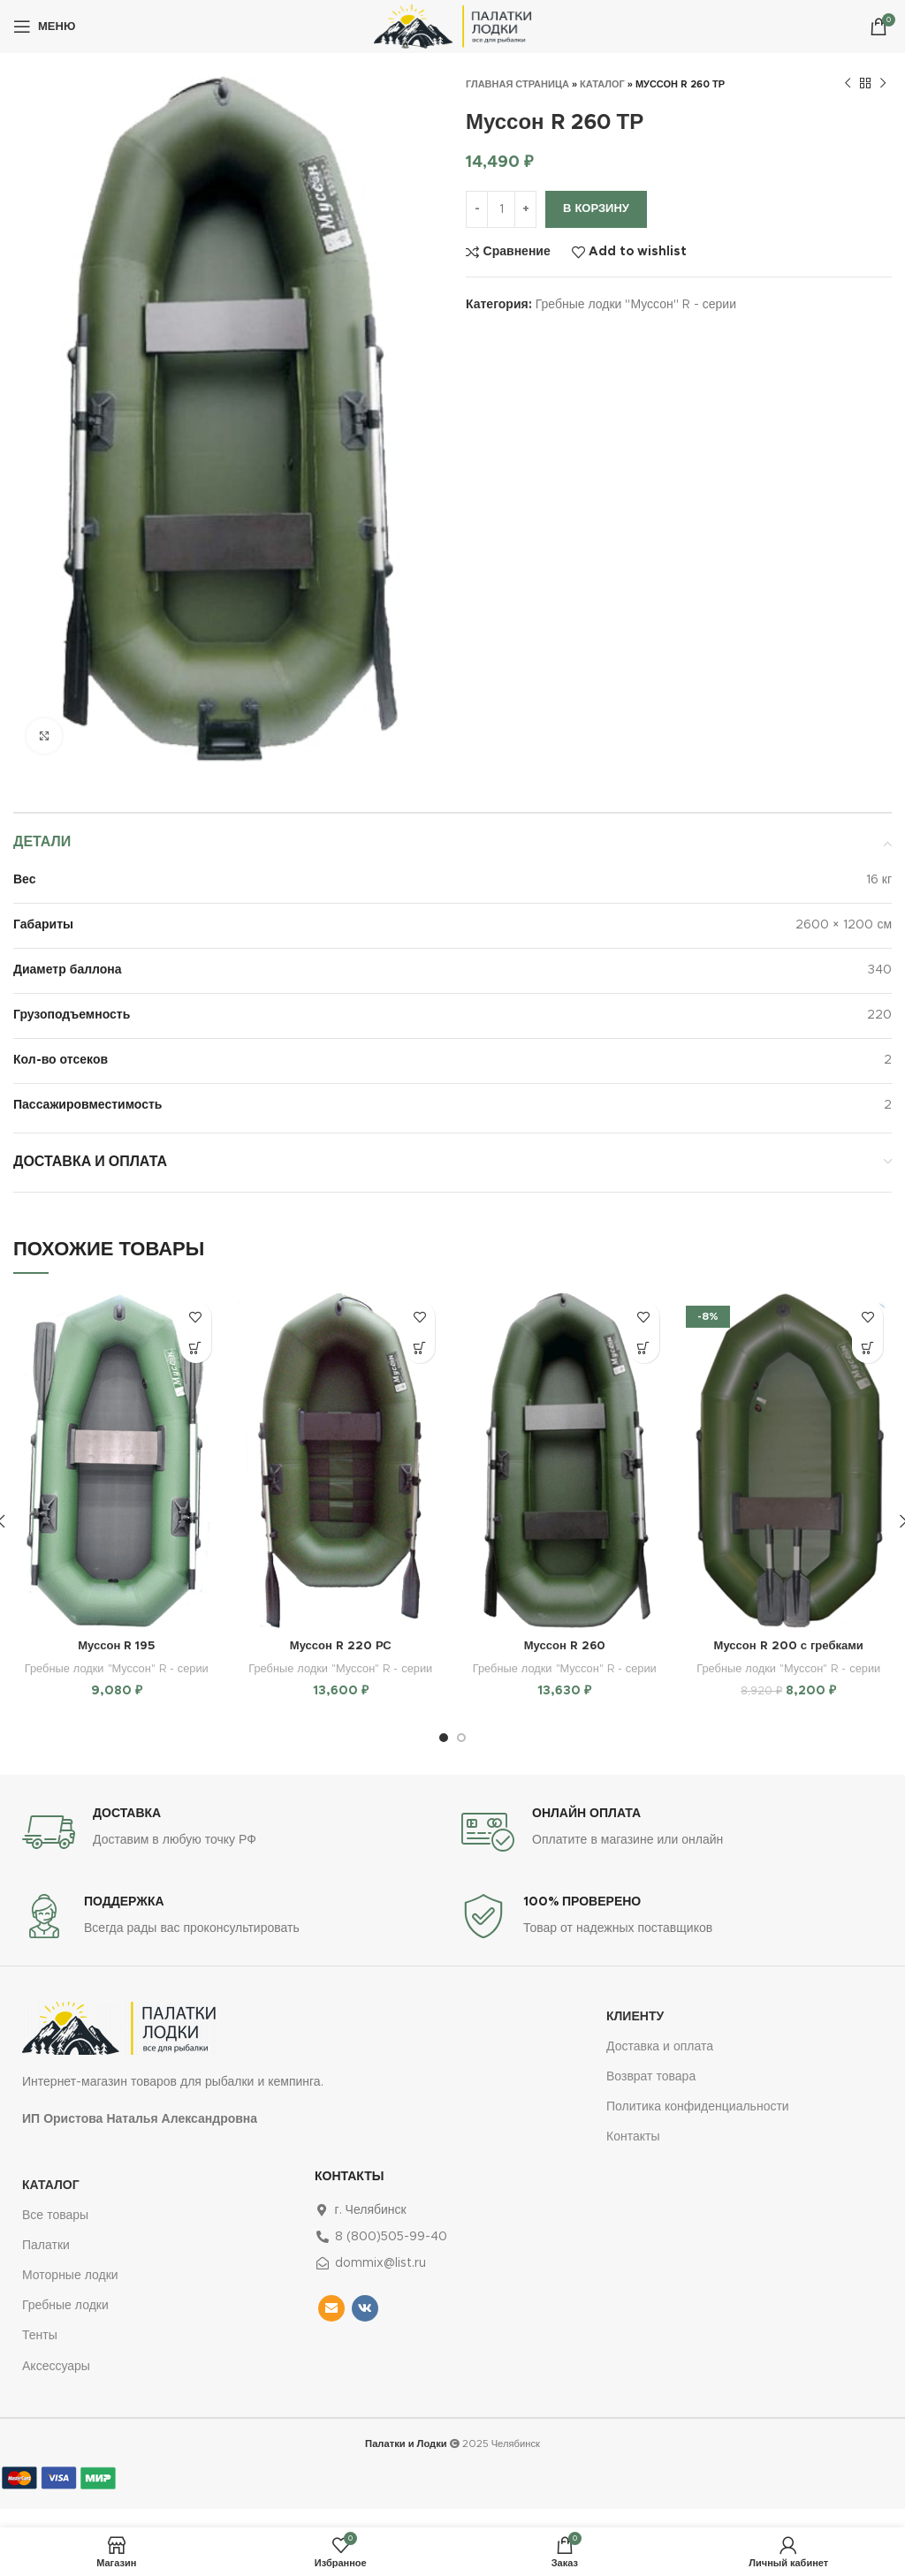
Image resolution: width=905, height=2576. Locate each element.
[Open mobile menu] (44, 26)
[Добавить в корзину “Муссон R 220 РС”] (419, 1347)
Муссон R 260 (564, 1646)
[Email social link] (331, 2327)
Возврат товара (651, 2095)
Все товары (55, 2234)
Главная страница (517, 84)
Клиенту (635, 2035)
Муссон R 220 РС (340, 1646)
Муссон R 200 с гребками (789, 1646)
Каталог (602, 84)
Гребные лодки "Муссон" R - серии (636, 305)
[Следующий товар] (883, 84)
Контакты (632, 2155)
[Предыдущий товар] (847, 84)
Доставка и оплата (659, 2065)
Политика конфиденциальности (697, 2125)
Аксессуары (56, 2385)
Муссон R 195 (116, 1646)
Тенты (39, 2354)
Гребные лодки (65, 2324)
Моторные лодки (70, 2294)
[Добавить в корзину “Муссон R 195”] (195, 1347)
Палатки (46, 2264)
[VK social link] (365, 2327)
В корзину (596, 209)
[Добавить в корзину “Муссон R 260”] (643, 1347)
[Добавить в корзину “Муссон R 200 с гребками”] (867, 1347)
